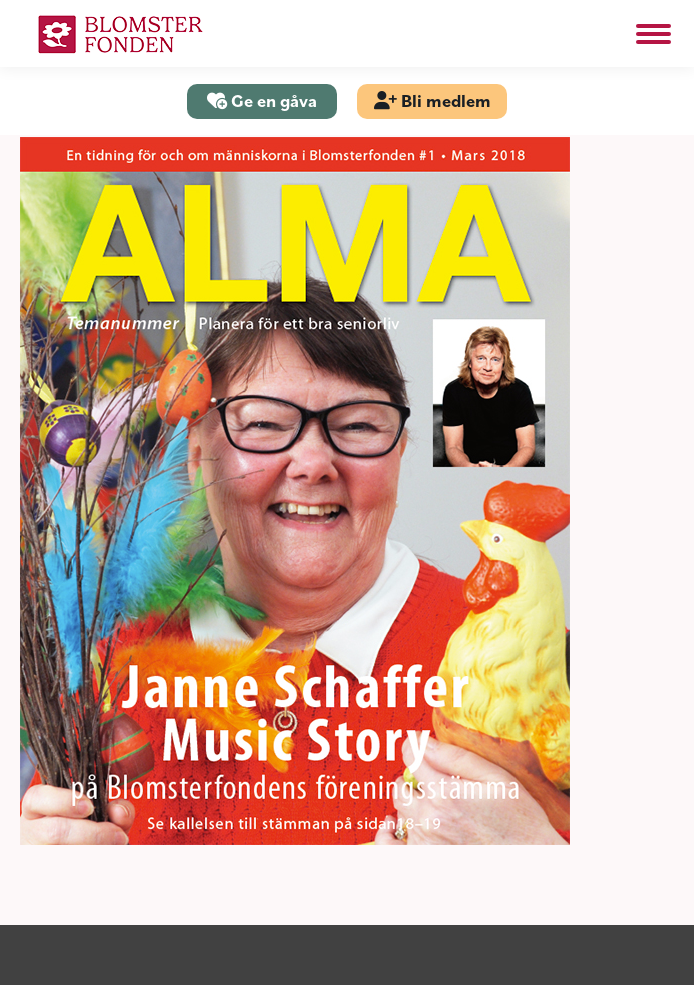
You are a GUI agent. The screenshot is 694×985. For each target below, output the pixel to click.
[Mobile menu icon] (653, 34)
